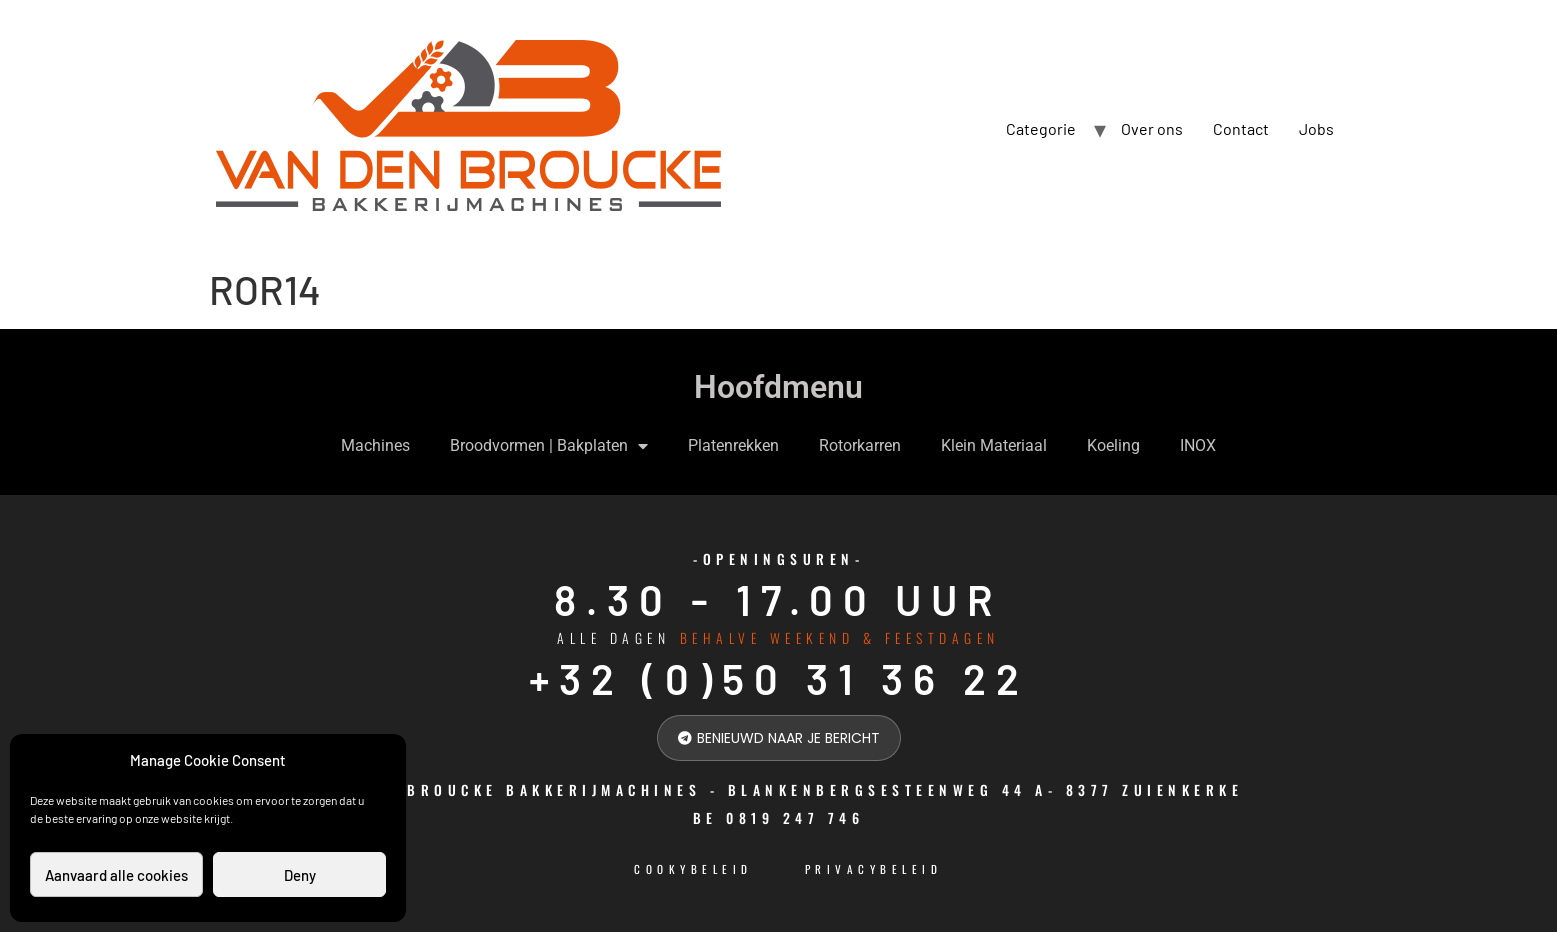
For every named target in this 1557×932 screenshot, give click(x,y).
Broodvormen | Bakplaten (549, 446)
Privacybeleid (874, 869)
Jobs (1316, 128)
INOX (1198, 445)
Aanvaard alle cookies (116, 875)
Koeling (1113, 445)
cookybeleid (693, 869)
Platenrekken (733, 445)
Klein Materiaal (994, 445)
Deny (300, 875)
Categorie (1041, 128)
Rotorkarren (860, 445)
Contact (1241, 128)
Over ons (1152, 128)
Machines (375, 445)
